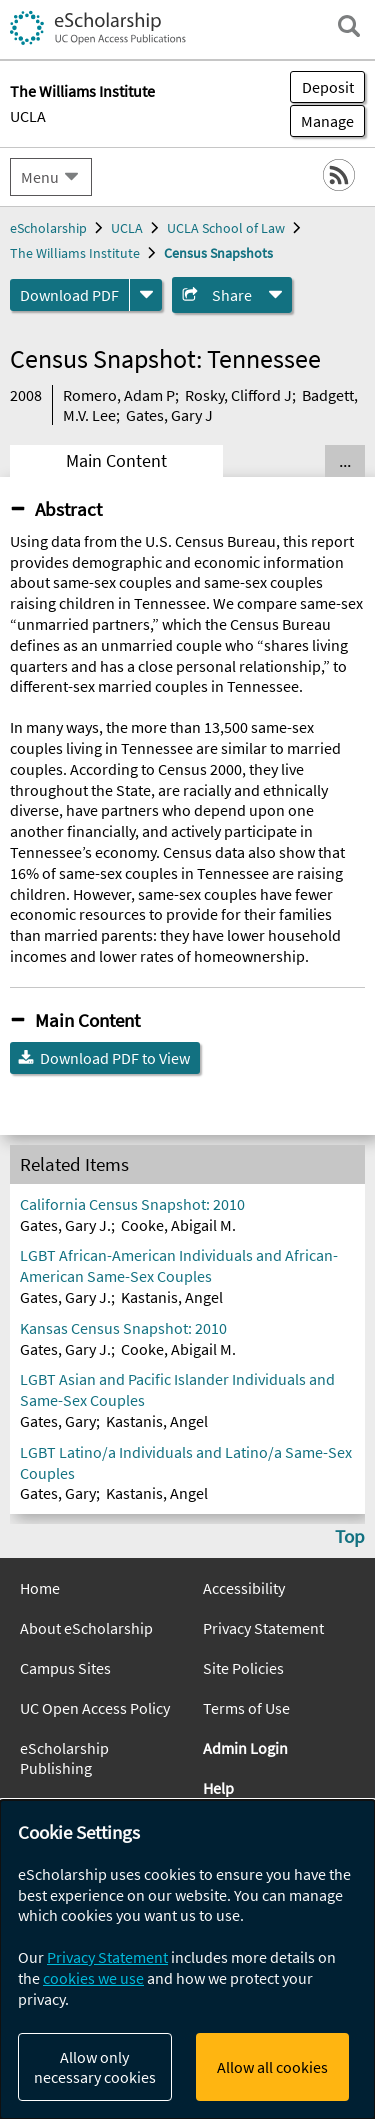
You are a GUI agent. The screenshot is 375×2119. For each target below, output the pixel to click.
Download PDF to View (115, 1058)
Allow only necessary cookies (95, 2067)
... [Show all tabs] (345, 461)
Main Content (116, 461)
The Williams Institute (75, 253)
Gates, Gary (58, 1421)
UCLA (28, 116)
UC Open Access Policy (95, 1708)
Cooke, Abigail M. (178, 1225)
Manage (322, 121)
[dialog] (187, 1959)
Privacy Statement (263, 1628)
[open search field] (349, 26)
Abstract (68, 509)
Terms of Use (246, 1708)
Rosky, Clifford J (238, 395)
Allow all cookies (272, 2067)
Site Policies (243, 1668)
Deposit (328, 87)
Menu (40, 177)
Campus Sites (65, 1668)
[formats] (146, 295)
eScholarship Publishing (64, 1758)
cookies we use (93, 1978)
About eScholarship (86, 1628)
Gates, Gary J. (65, 1225)
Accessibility (244, 1588)
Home (40, 1588)
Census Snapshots (218, 253)
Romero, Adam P (119, 395)
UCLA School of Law (226, 228)
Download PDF (69, 295)
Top (350, 1536)
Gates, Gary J (169, 415)
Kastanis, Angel (172, 1297)
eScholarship (48, 228)
